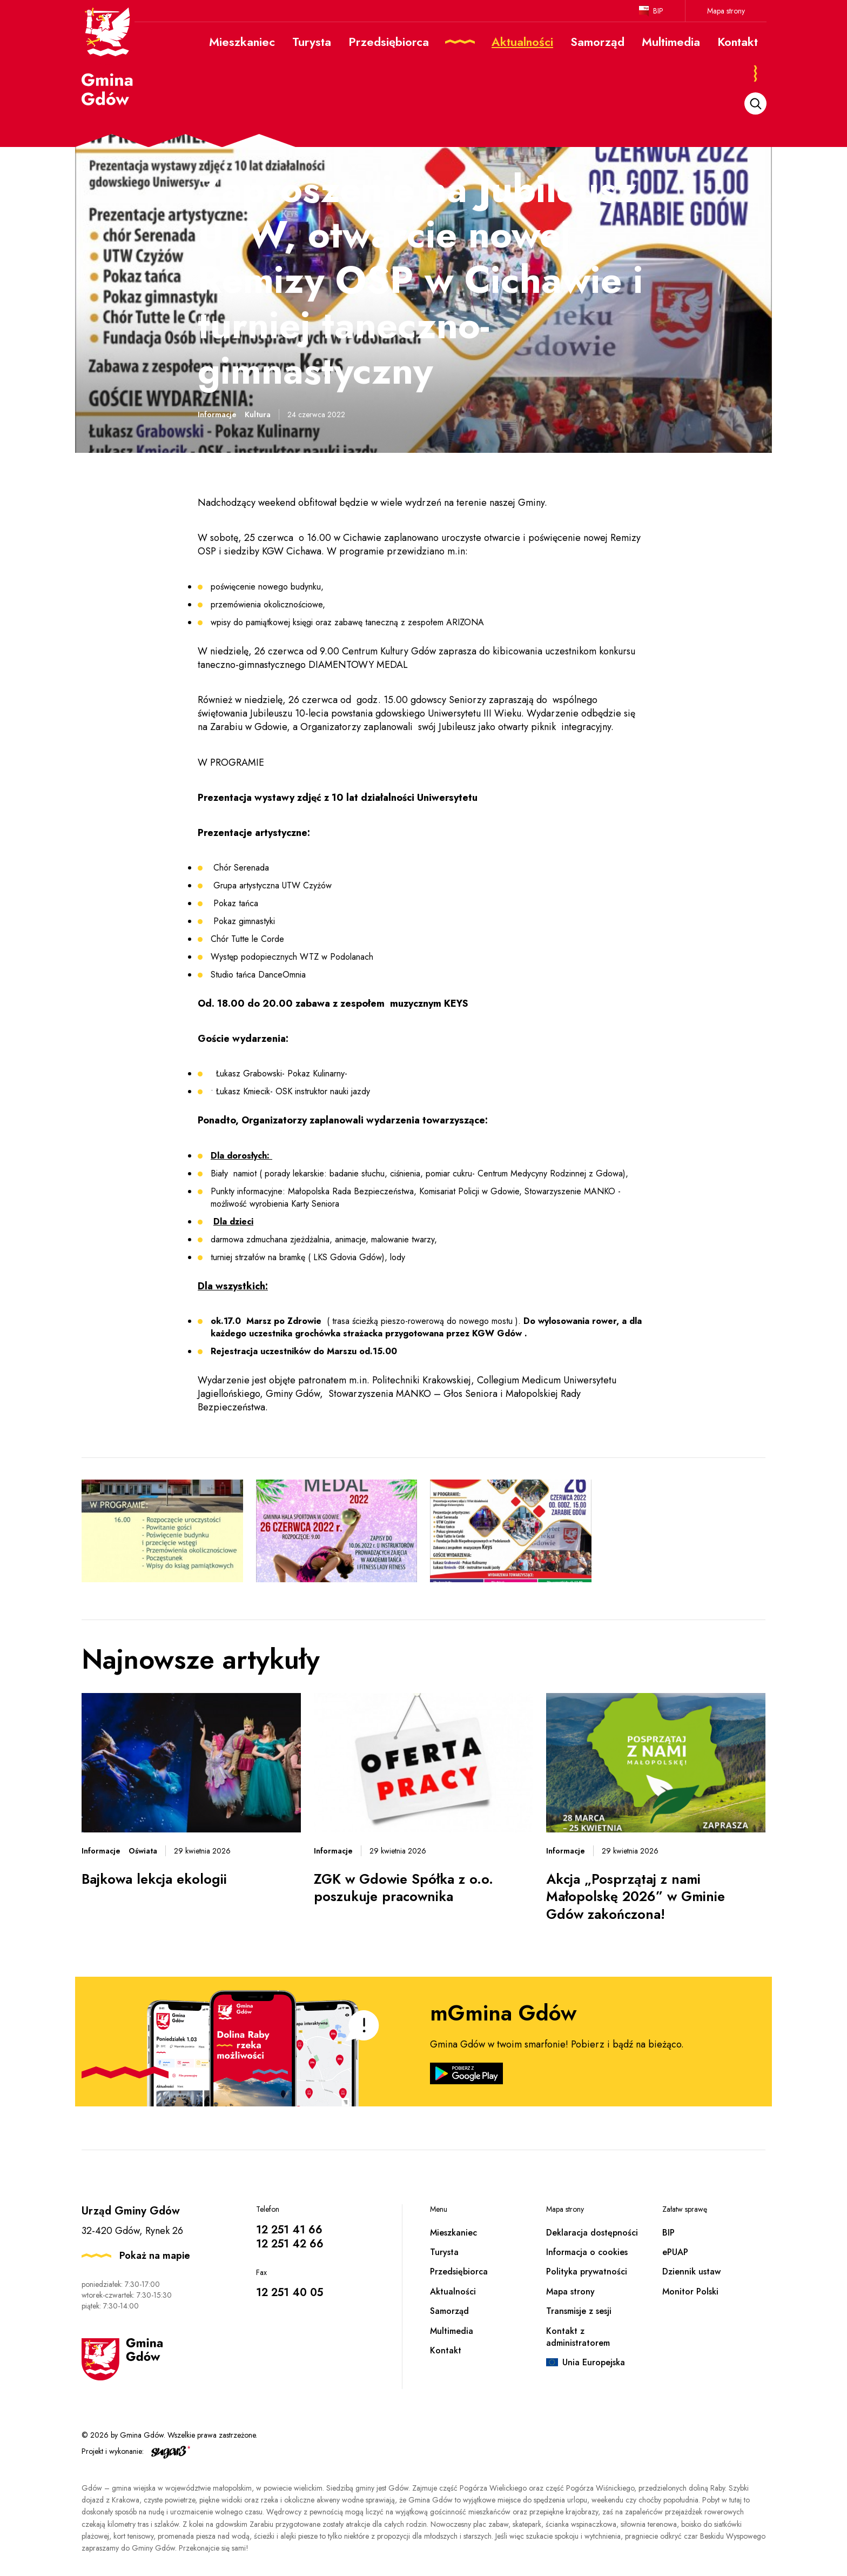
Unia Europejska (593, 2362)
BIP (658, 10)
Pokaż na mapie (154, 2256)
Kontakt (445, 2350)
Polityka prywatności (586, 2271)
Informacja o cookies (587, 2252)
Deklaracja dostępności (592, 2232)
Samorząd (449, 2311)
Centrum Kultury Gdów (389, 651)
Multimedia (451, 2331)
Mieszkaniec (453, 2232)
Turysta (444, 2252)
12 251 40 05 (289, 2292)
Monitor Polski (690, 2291)
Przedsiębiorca (459, 2271)
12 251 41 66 (289, 2230)
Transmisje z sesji (578, 2311)
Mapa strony (726, 10)
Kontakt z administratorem (578, 2337)
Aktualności (453, 2291)
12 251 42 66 (290, 2244)
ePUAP (675, 2252)
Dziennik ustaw (691, 2271)
